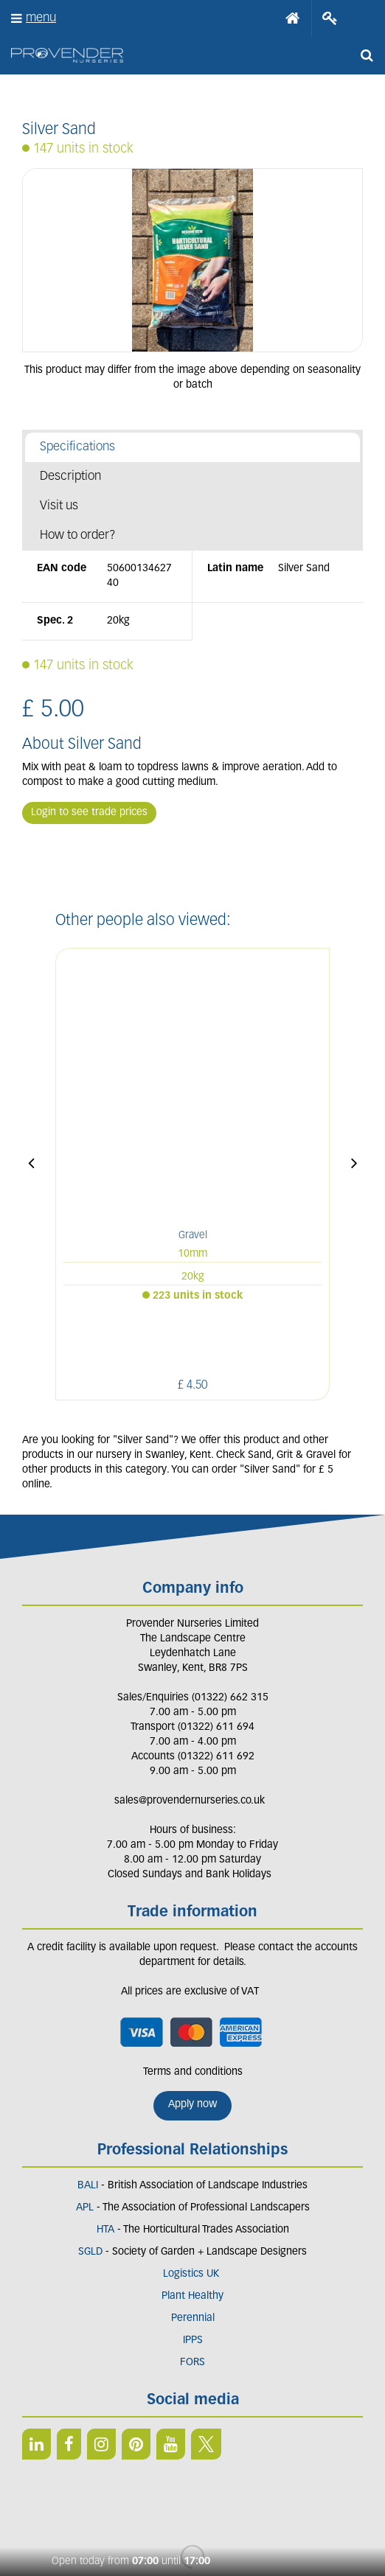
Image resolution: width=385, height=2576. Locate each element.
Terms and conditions (193, 2020)
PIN (136, 2392)
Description (70, 476)
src (366, 55)
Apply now (192, 2053)
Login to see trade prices (89, 812)
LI (36, 2392)
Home (292, 18)
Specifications (77, 447)
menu (41, 18)
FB (69, 2392)
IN (101, 2392)
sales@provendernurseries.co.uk (189, 1749)
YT (170, 2392)
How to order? (78, 535)
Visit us (59, 506)
